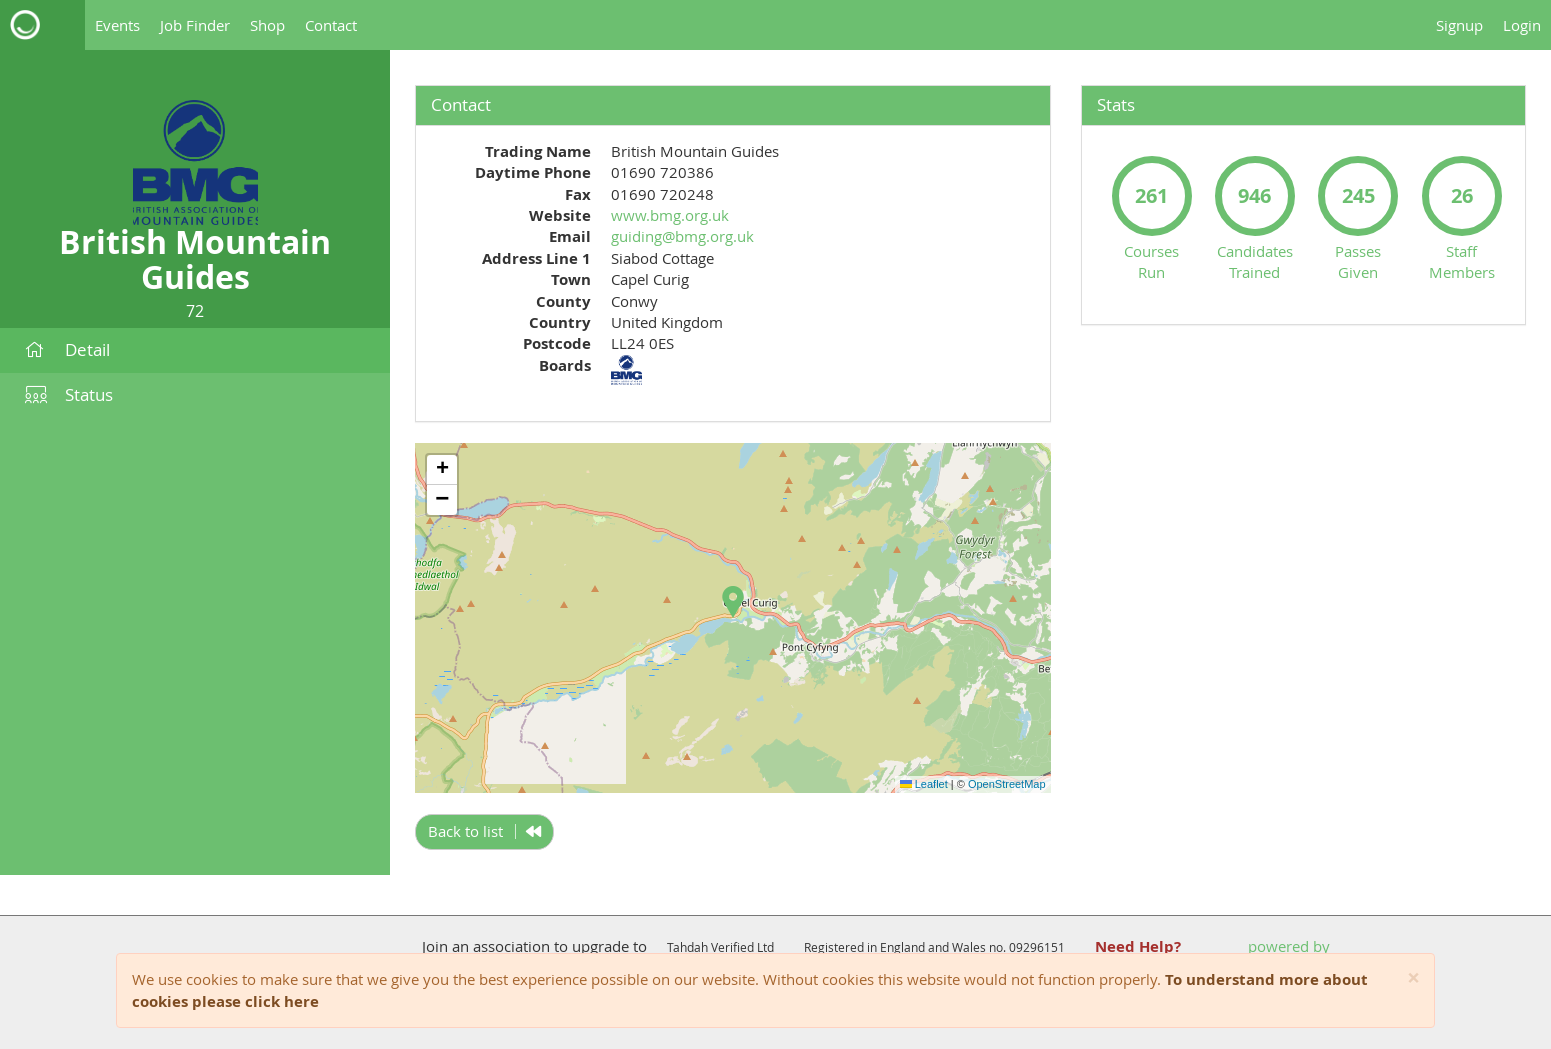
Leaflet (924, 784)
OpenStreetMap (1007, 784)
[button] (733, 602)
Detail (67, 349)
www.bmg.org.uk (670, 215)
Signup (1459, 25)
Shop (267, 25)
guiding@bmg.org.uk (682, 236)
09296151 (1037, 947)
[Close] (1413, 978)
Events (117, 25)
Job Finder (195, 25)
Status (69, 394)
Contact (331, 25)
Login (1522, 25)
